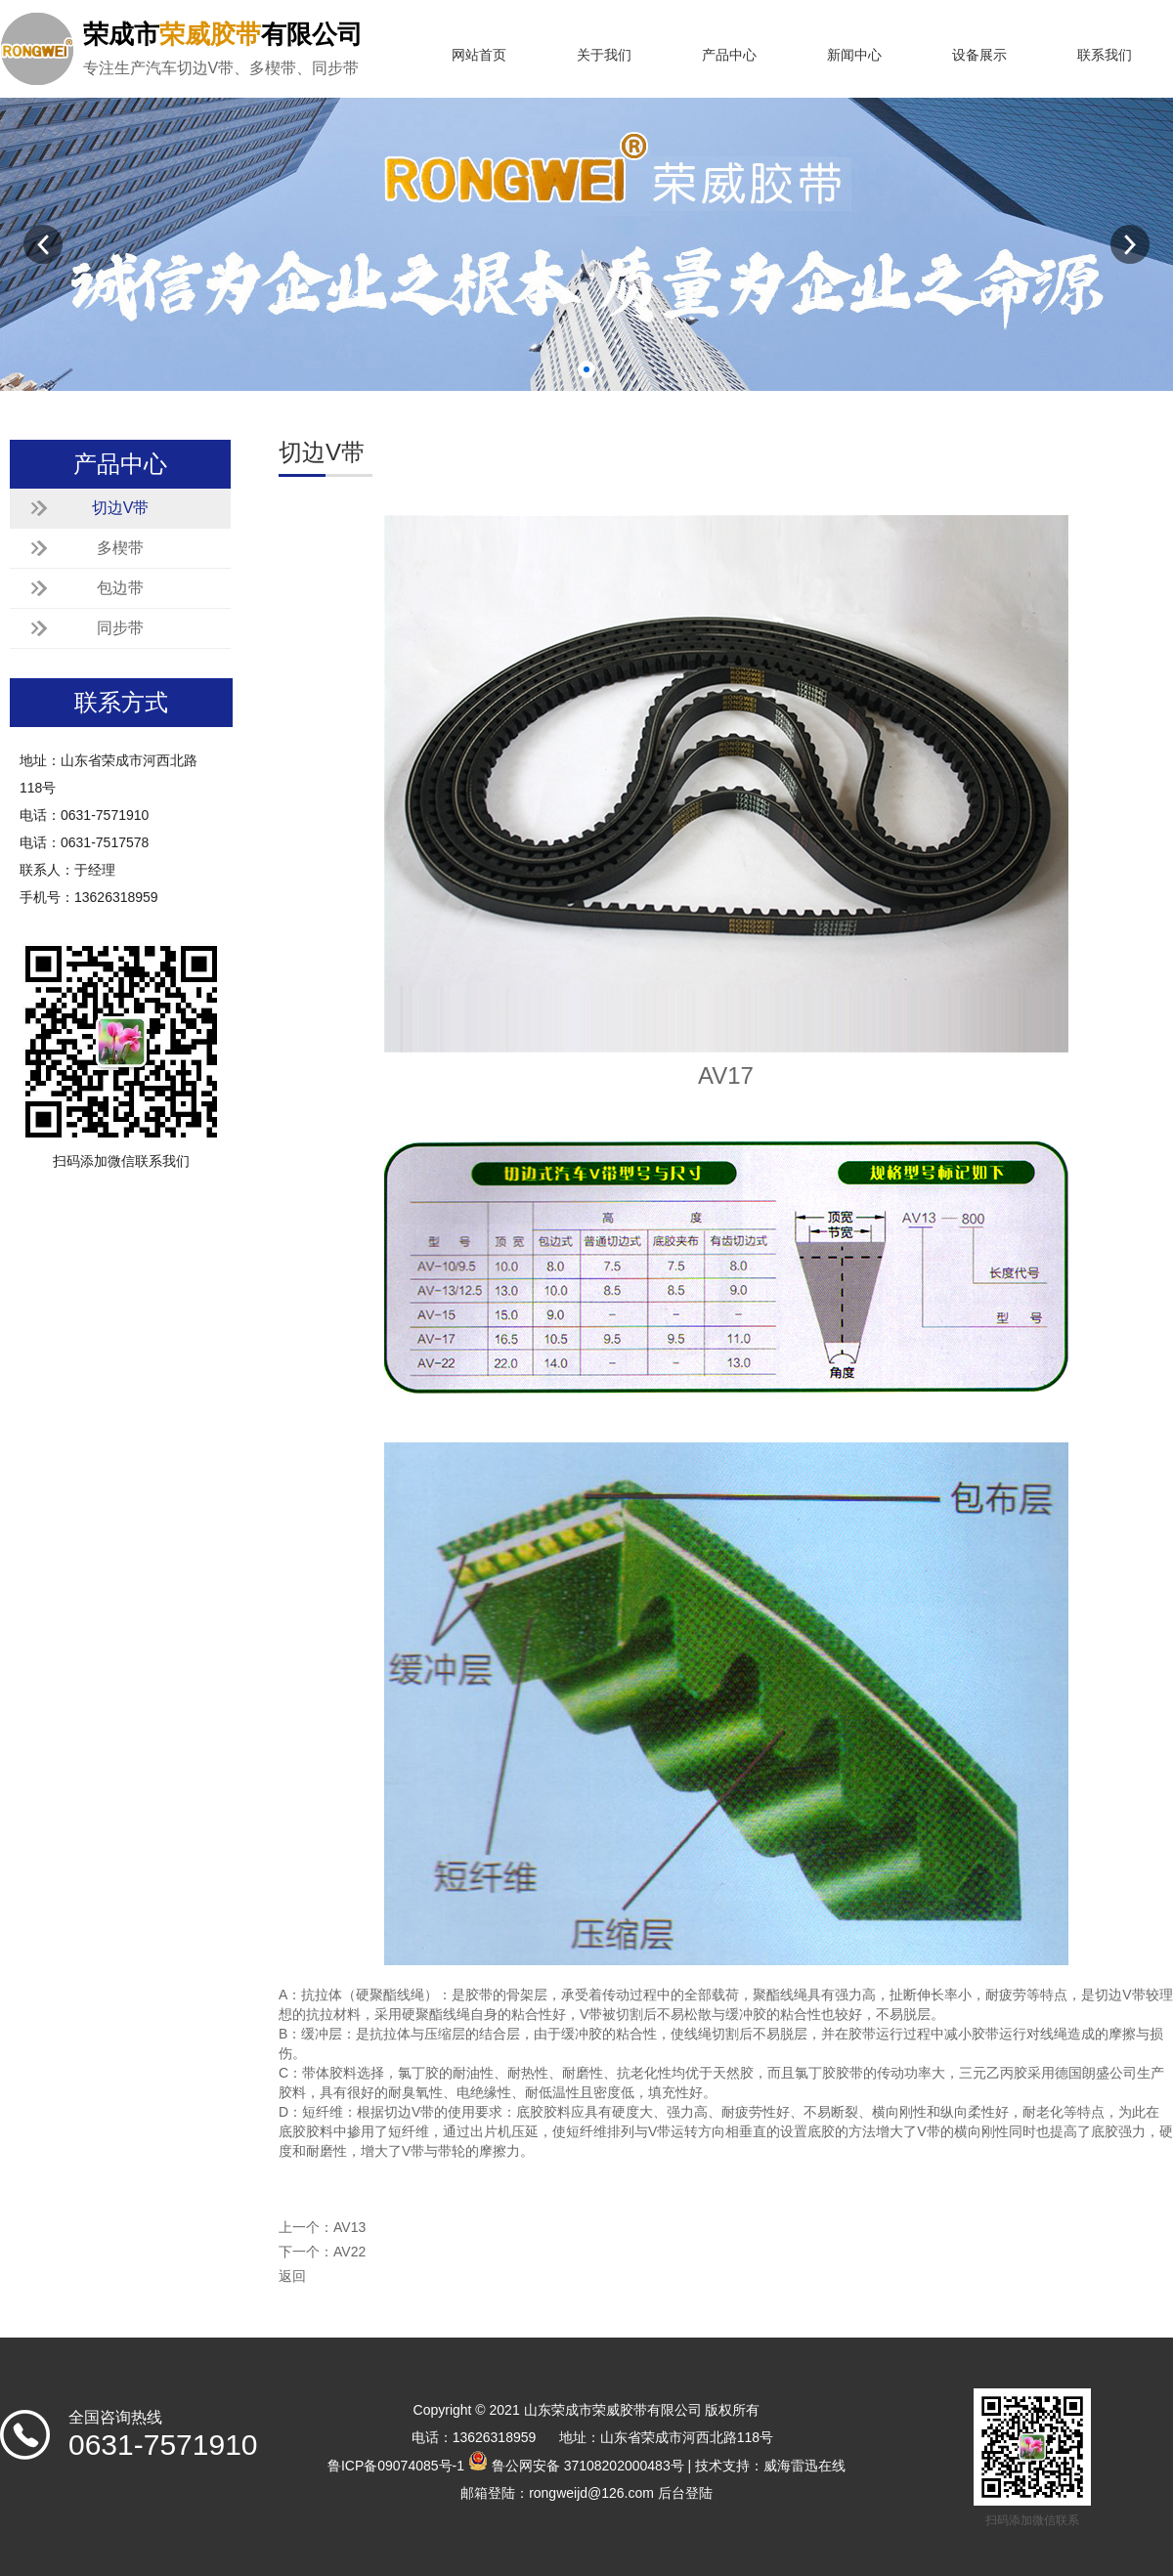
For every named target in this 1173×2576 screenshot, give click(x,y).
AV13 (349, 2227)
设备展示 (979, 55)
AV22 (349, 2251)
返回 (292, 2276)
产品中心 (729, 55)
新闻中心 (854, 55)
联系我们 (1104, 55)
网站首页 (479, 55)
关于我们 (604, 55)
